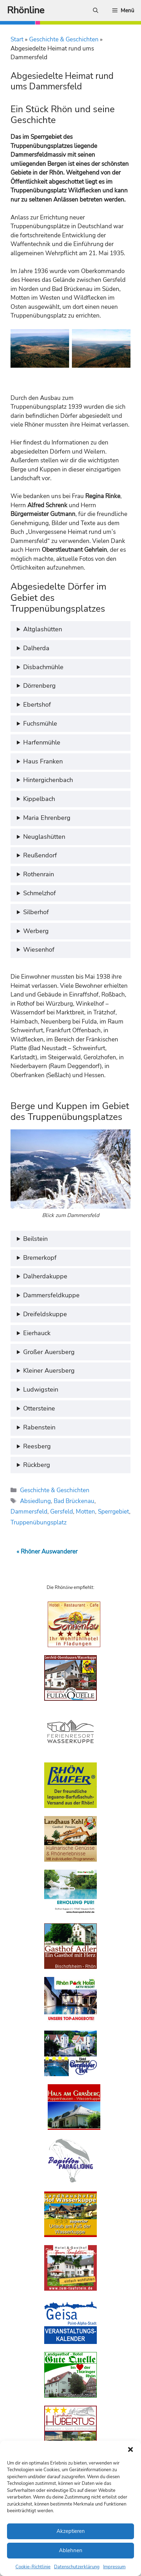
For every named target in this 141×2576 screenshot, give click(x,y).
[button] (130, 2449)
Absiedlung (35, 1501)
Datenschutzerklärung (77, 2567)
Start (17, 39)
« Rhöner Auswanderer (47, 1552)
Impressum (114, 2567)
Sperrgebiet (113, 1512)
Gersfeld (61, 1512)
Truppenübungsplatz (39, 1522)
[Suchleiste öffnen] (95, 10)
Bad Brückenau (74, 1501)
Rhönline (25, 10)
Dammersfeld (29, 1512)
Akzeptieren (70, 2531)
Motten (85, 1512)
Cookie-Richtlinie (33, 2567)
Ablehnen (70, 2550)
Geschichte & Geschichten (64, 39)
